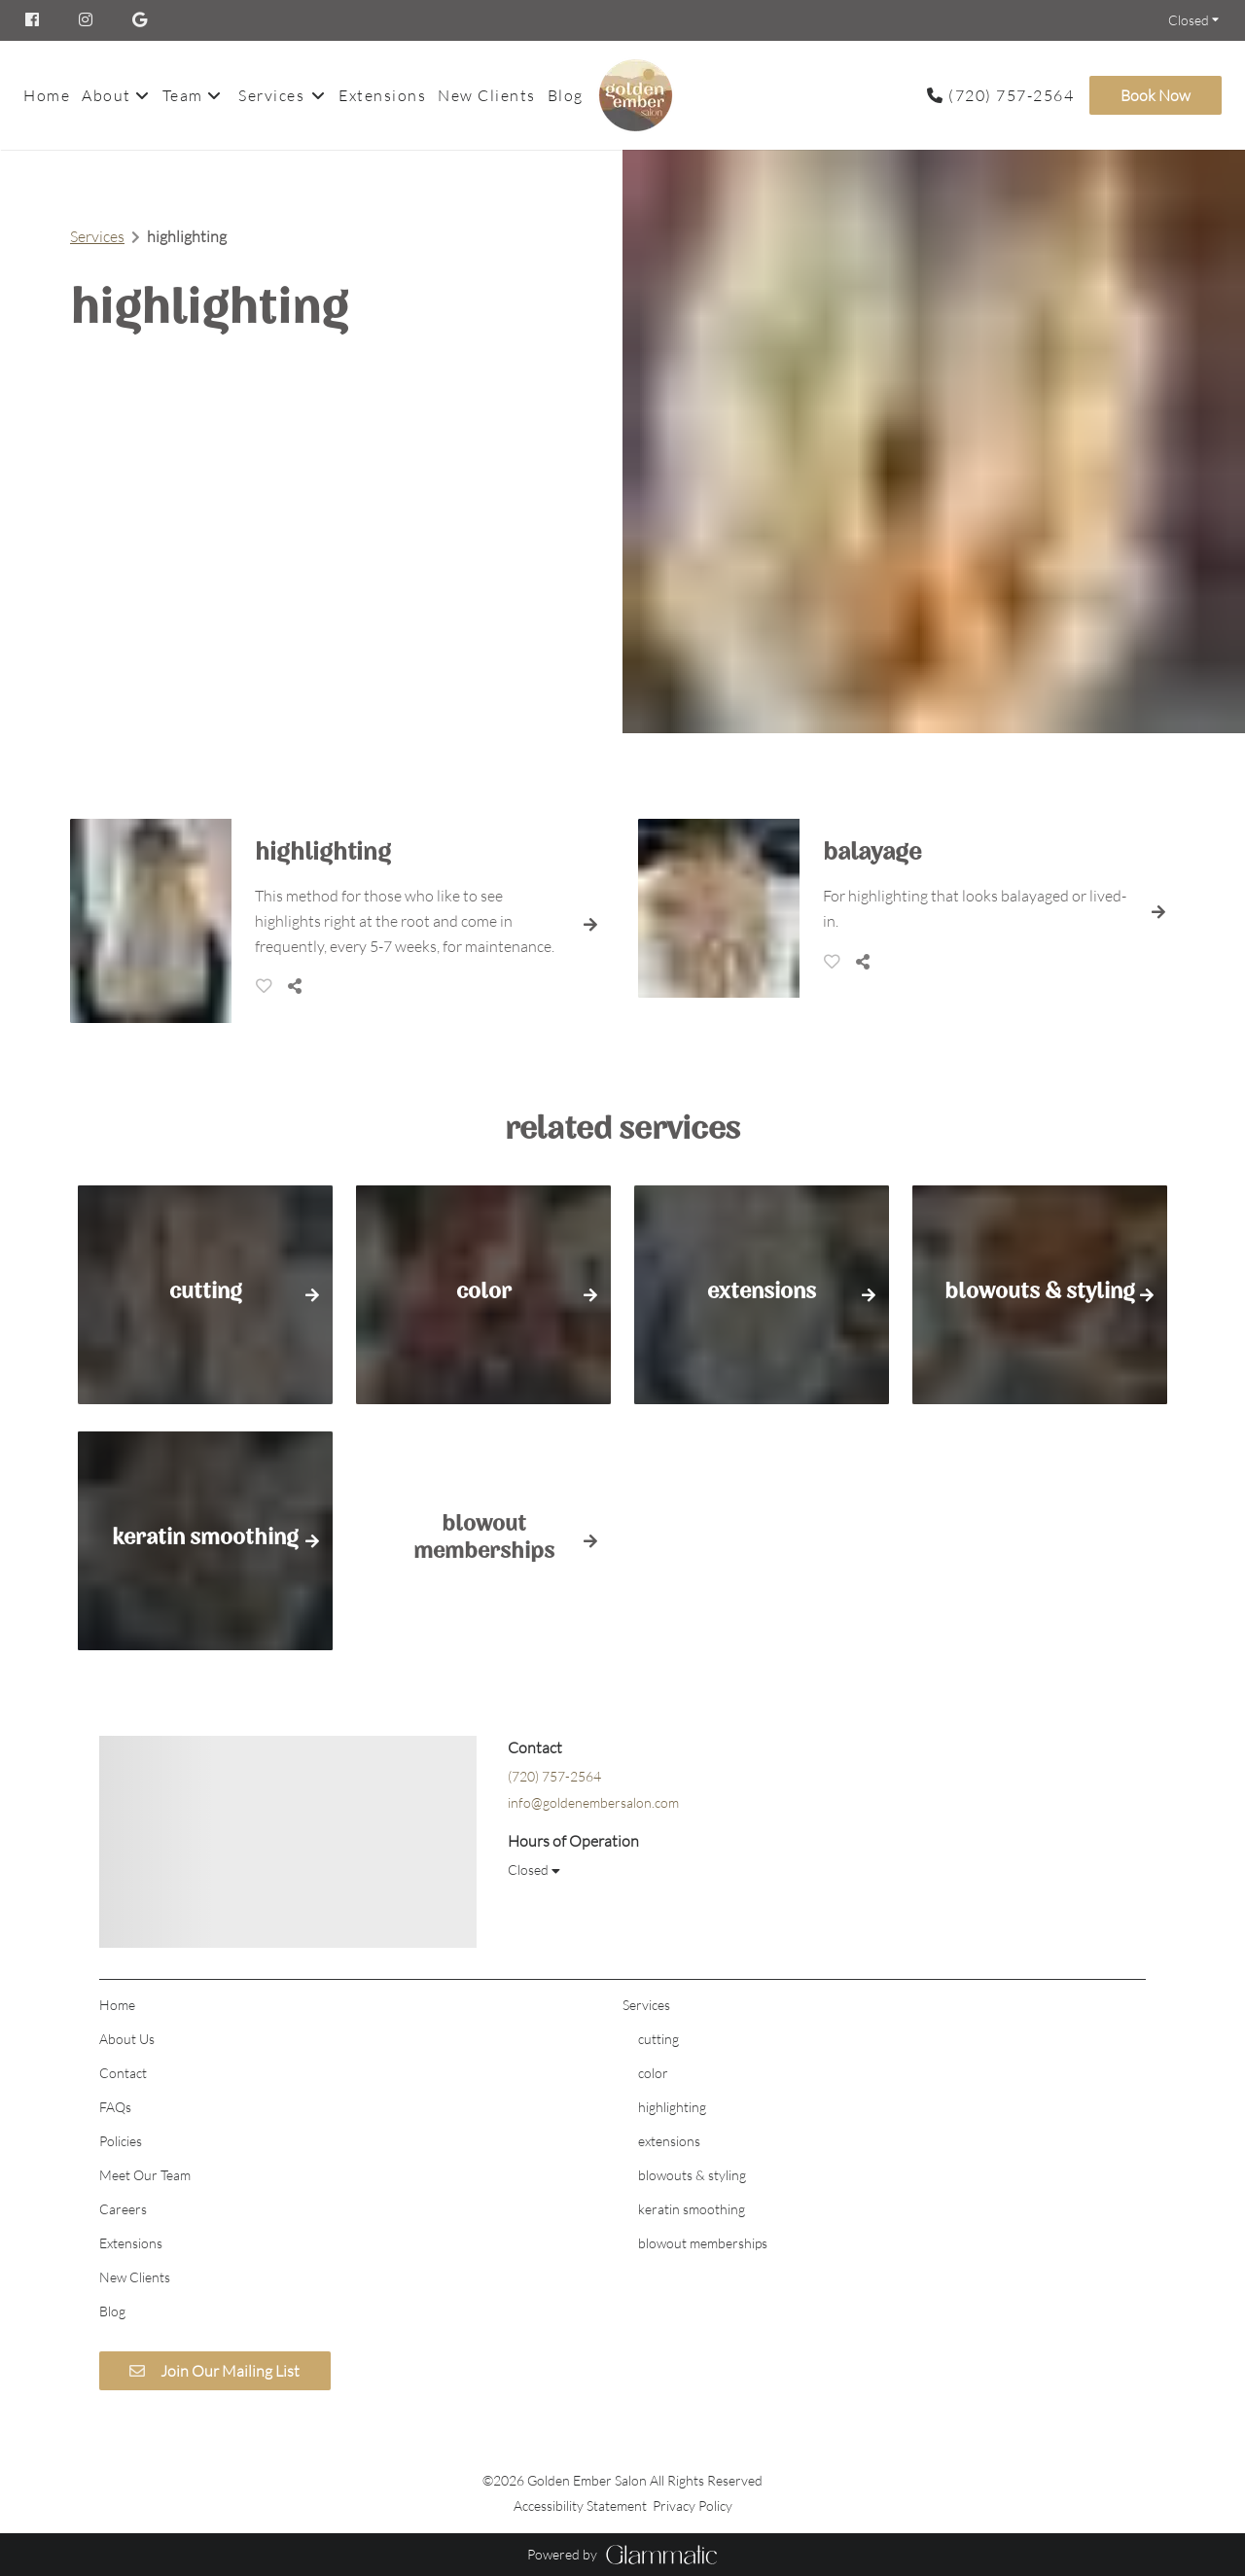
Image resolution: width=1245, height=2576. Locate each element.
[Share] (298, 986)
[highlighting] (672, 2107)
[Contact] (123, 2072)
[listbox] (116, 95)
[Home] (49, 95)
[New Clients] (487, 95)
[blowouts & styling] (692, 2175)
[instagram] (88, 20)
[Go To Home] (635, 95)
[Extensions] (382, 95)
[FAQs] (115, 2107)
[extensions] (669, 2141)
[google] (141, 20)
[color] (653, 2072)
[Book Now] (1153, 95)
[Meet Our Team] (145, 2175)
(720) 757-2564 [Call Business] (1011, 95)
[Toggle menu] (317, 95)
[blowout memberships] (702, 2243)
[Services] (271, 95)
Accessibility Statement (580, 2505)
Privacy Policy (692, 2505)
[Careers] (123, 2209)
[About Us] (127, 2038)
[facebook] (42, 20)
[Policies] (120, 2141)
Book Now (1155, 95)
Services (97, 236)
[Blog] (565, 95)
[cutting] (658, 2038)
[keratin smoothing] (691, 2209)
